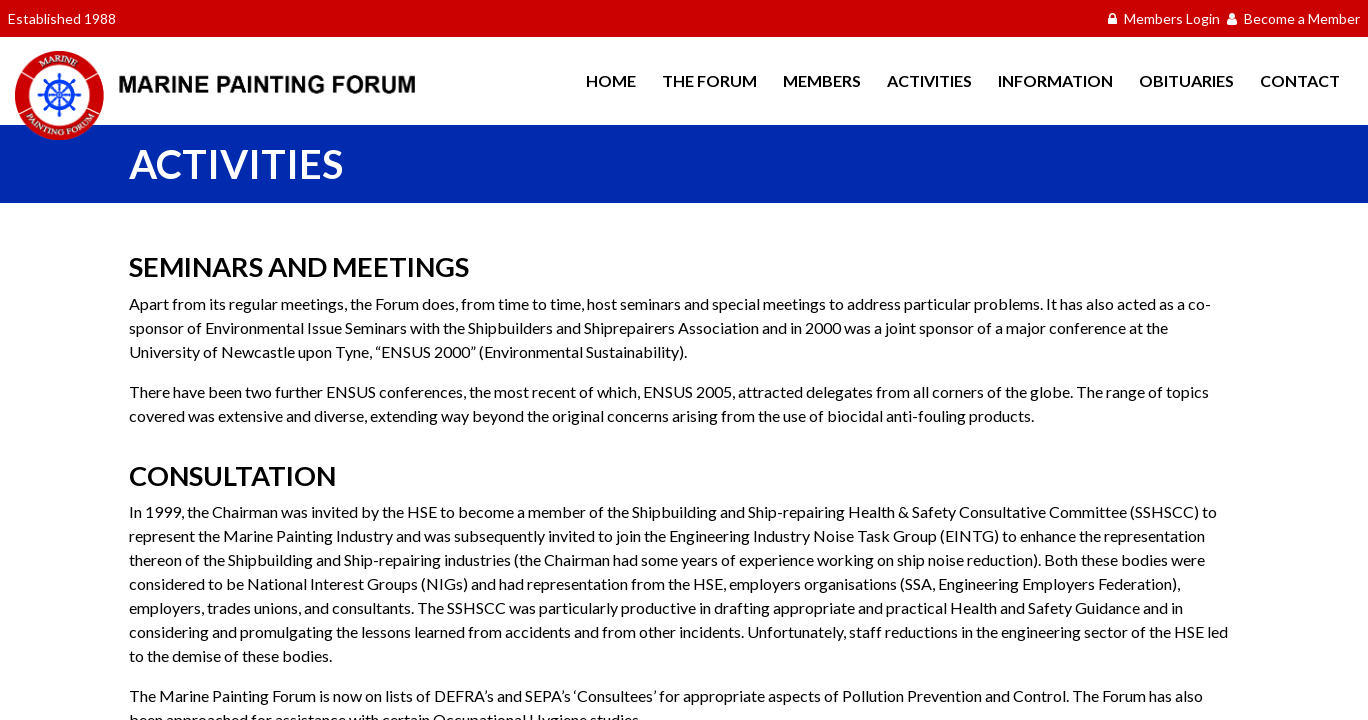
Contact (1300, 80)
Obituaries (1186, 80)
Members (822, 80)
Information (1055, 80)
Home (611, 80)
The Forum (709, 80)
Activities (929, 80)
